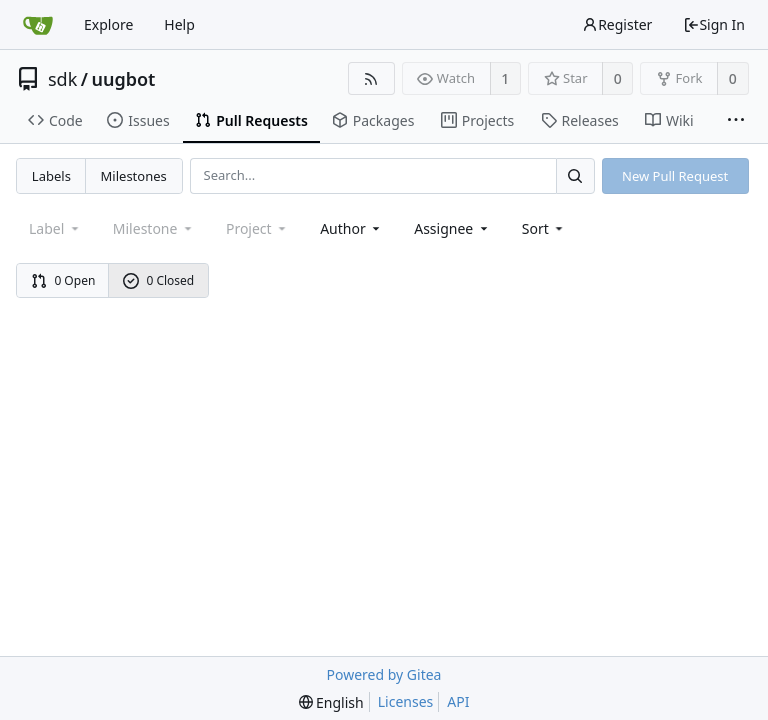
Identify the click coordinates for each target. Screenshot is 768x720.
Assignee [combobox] (452, 228)
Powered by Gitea (384, 674)
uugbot (124, 79)
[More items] (736, 121)
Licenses (406, 701)
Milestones (134, 176)
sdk (62, 79)
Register (617, 24)
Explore (108, 24)
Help (179, 24)
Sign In (714, 24)
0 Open (63, 280)
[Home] (38, 25)
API (458, 701)
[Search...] (575, 175)
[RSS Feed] (371, 78)
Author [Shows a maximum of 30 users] (351, 228)
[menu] (544, 228)
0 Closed (159, 280)
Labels (51, 176)
